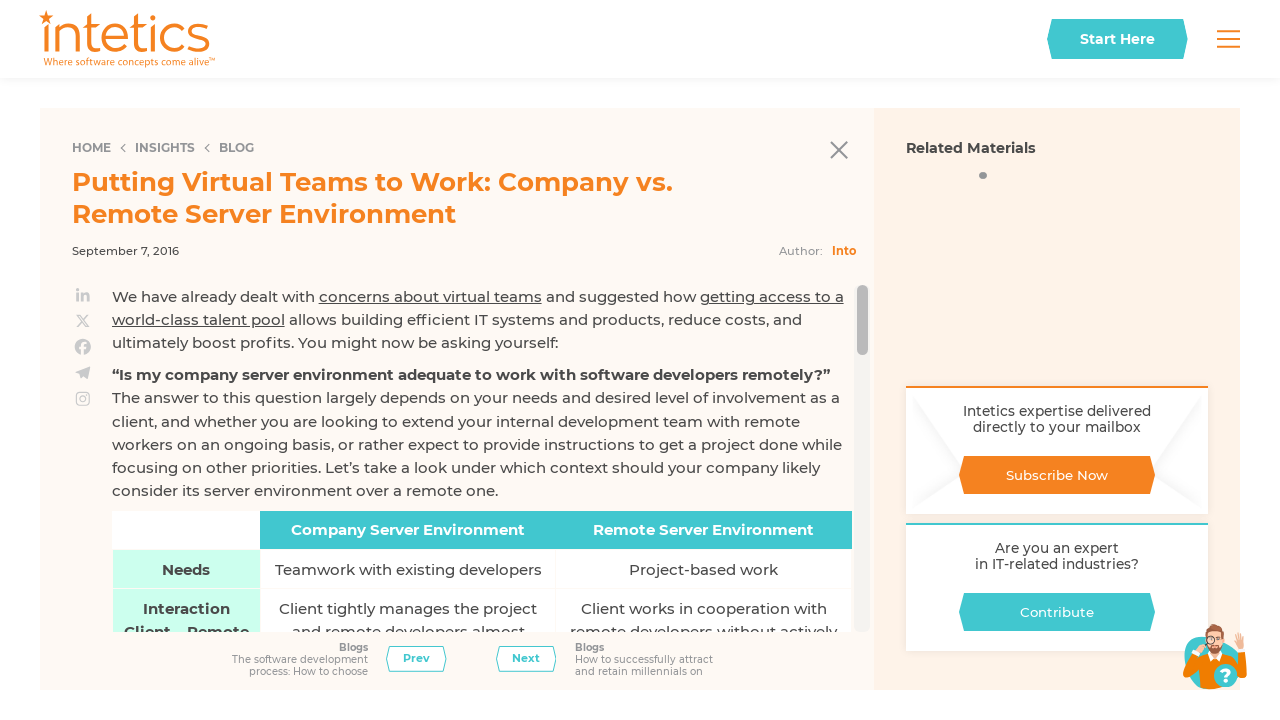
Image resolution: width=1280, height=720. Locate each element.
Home (91, 147)
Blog (236, 147)
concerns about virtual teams (430, 296)
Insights (165, 147)
